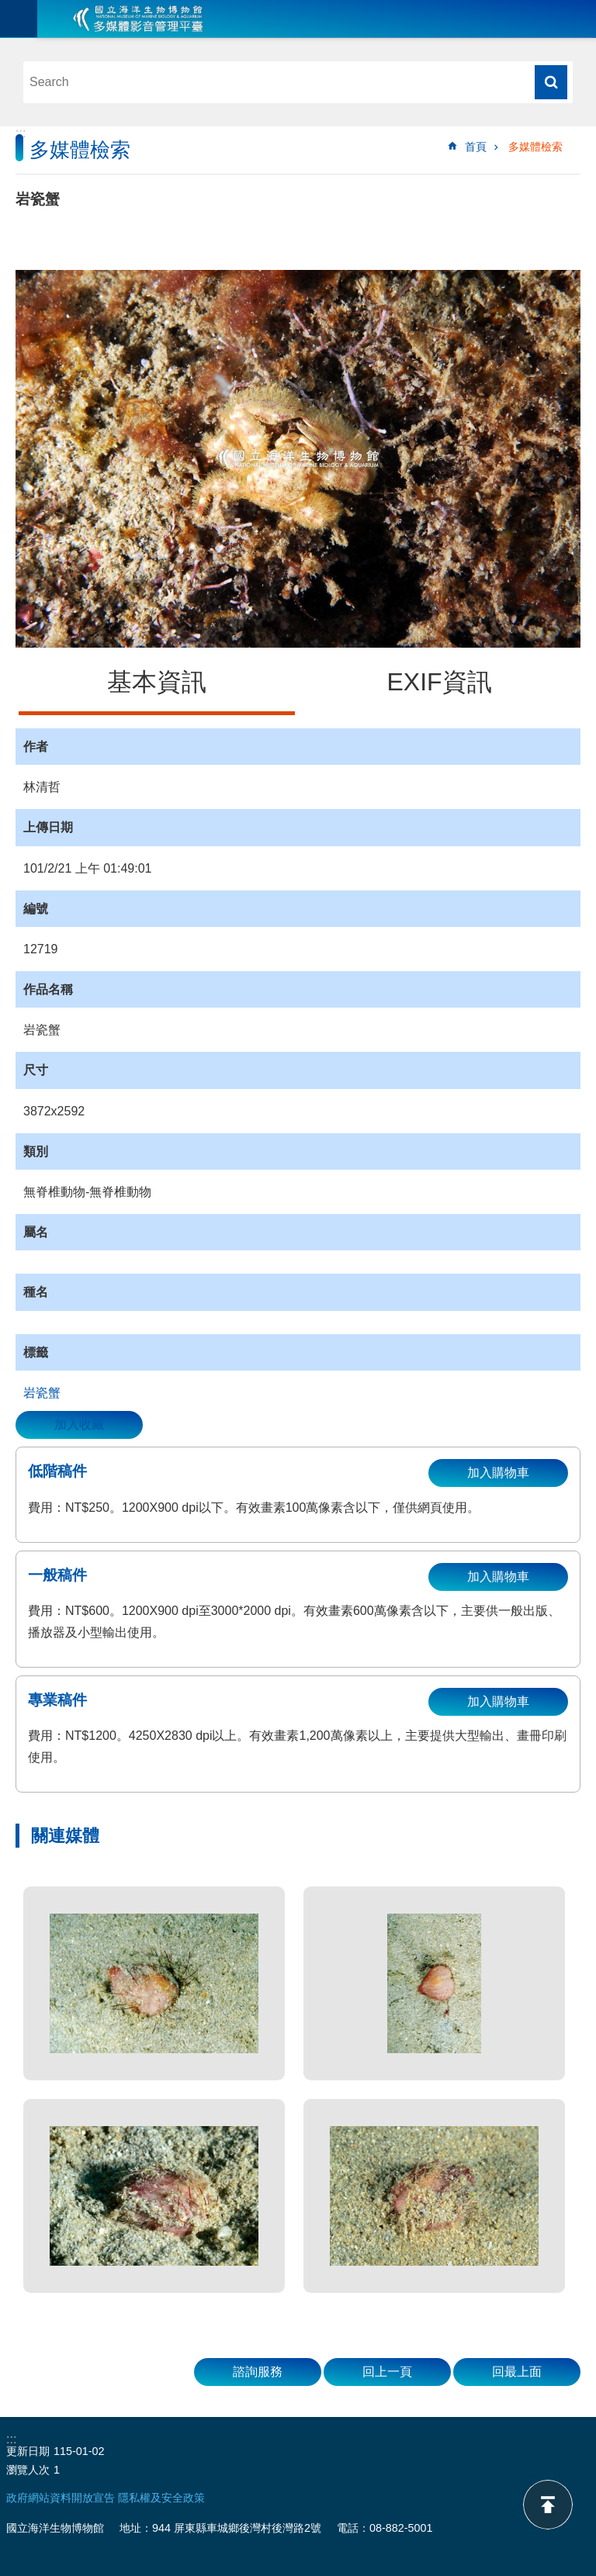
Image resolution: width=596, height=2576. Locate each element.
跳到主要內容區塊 (8, 8)
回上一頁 (387, 2371)
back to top (548, 2504)
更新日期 (28, 2451)
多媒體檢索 (535, 146)
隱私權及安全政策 (161, 2497)
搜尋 (551, 82)
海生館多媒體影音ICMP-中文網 (138, 18)
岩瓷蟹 (42, 1392)
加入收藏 (79, 1424)
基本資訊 (156, 682)
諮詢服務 (257, 2371)
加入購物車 (498, 1472)
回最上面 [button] (517, 2371)
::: (21, 133)
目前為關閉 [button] (18, 18)
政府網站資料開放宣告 (60, 2497)
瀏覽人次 (28, 2470)
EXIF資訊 (438, 682)
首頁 (476, 146)
